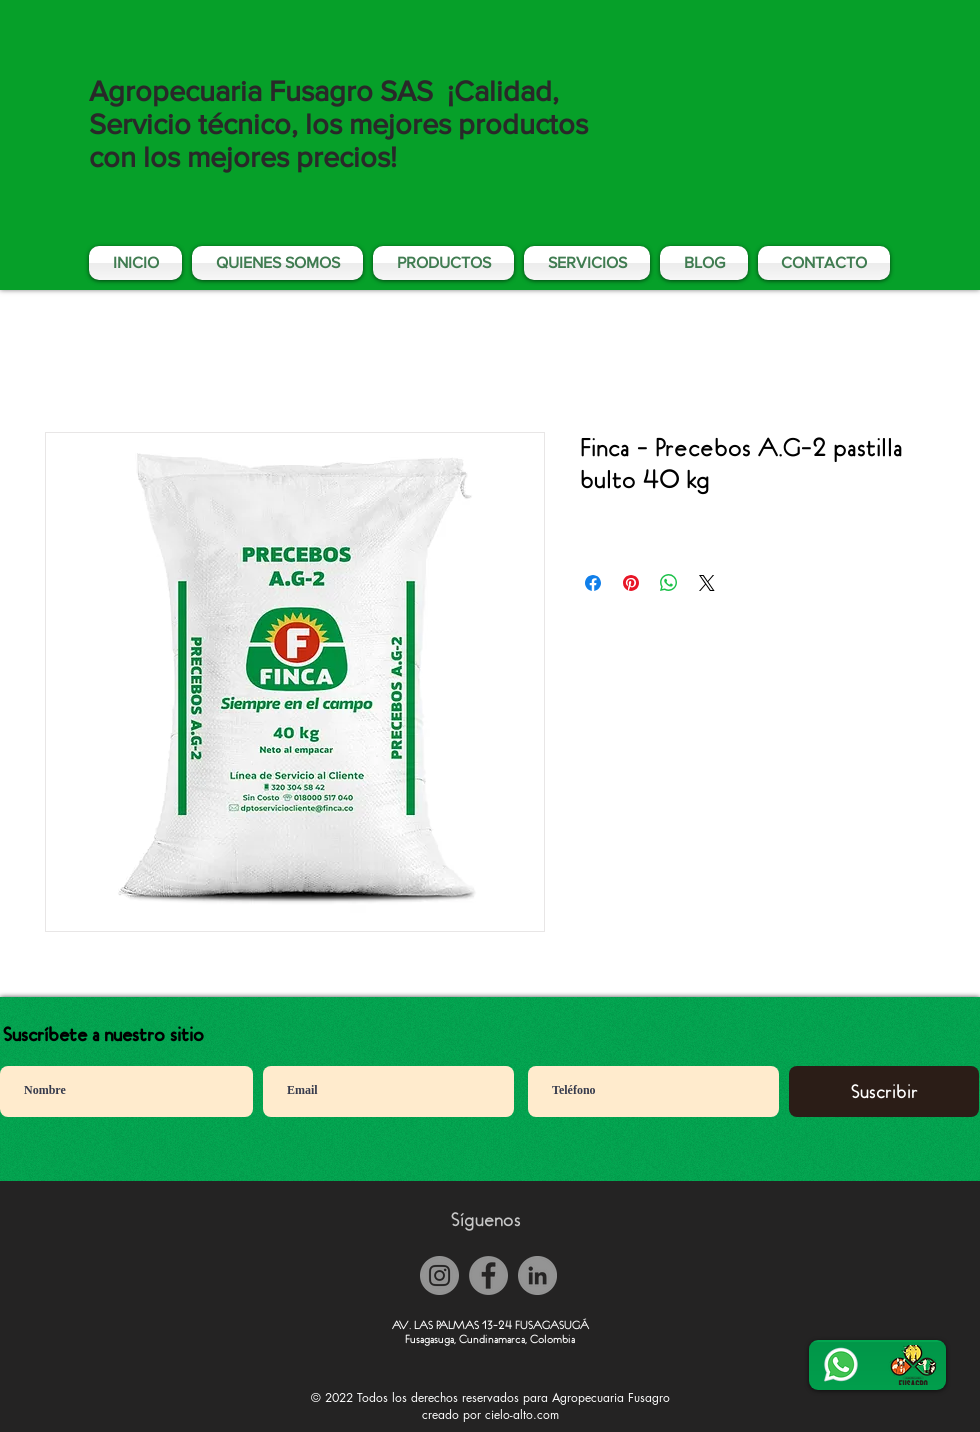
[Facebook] (488, 1275)
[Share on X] (707, 583)
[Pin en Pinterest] (631, 583)
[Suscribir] (884, 1091)
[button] (587, 263)
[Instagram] (439, 1275)
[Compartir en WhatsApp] (669, 583)
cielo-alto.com (522, 1414)
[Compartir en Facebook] (593, 583)
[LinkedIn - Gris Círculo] (537, 1275)
